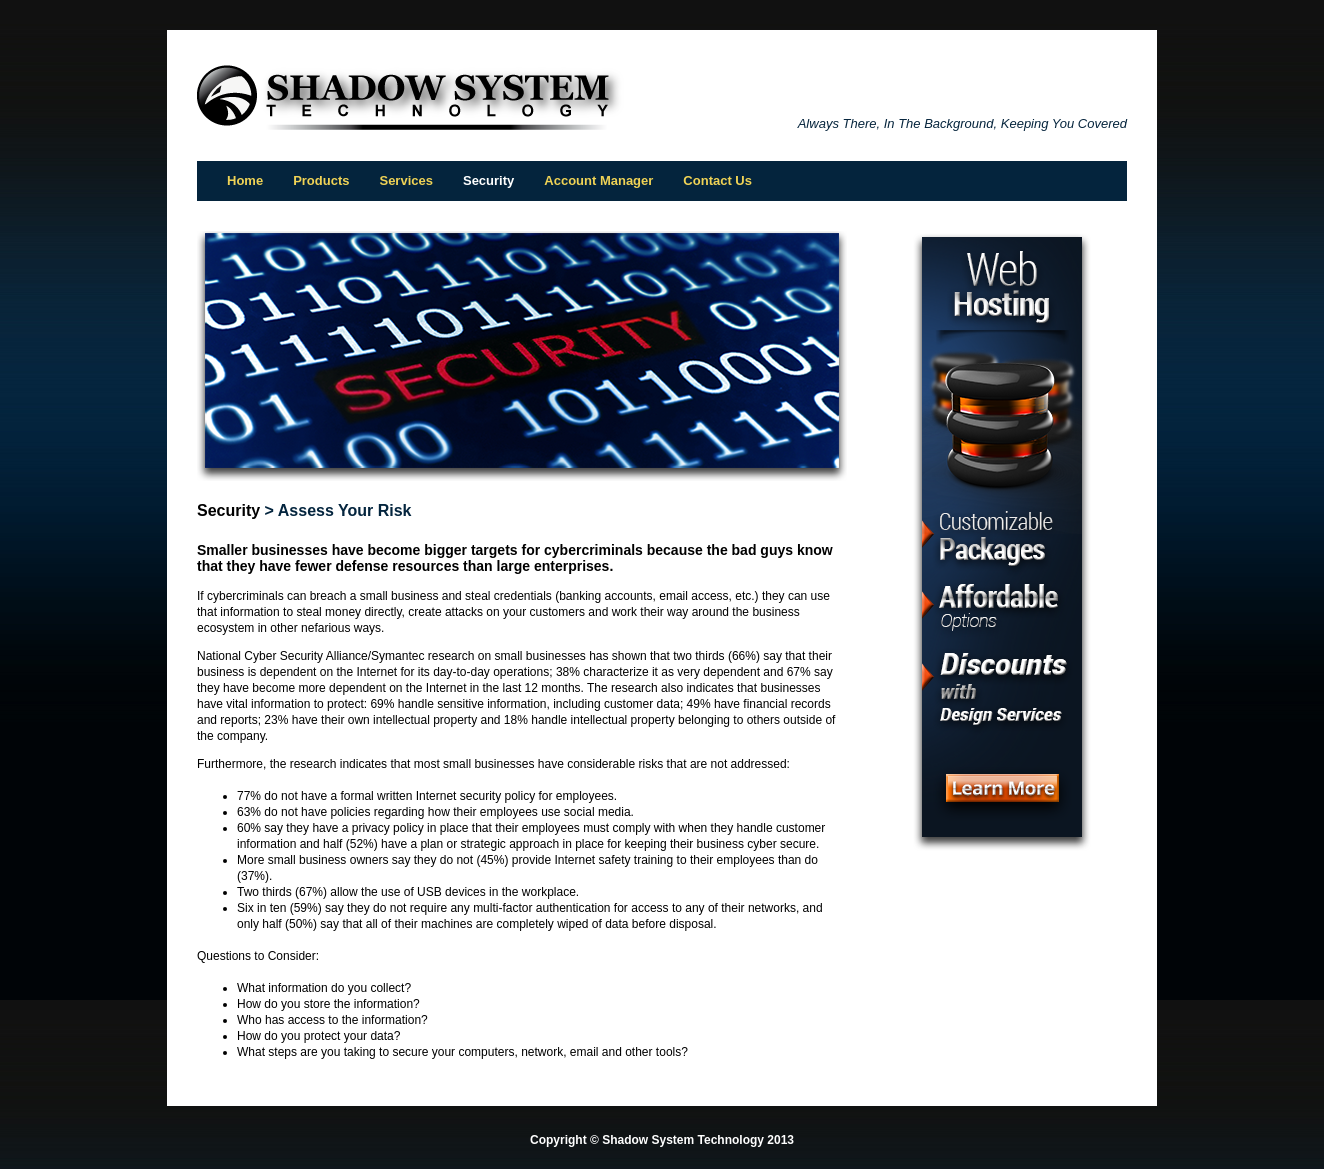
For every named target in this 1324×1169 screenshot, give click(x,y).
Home (245, 180)
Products (321, 180)
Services (406, 180)
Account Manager (598, 180)
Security (228, 510)
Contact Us (717, 180)
